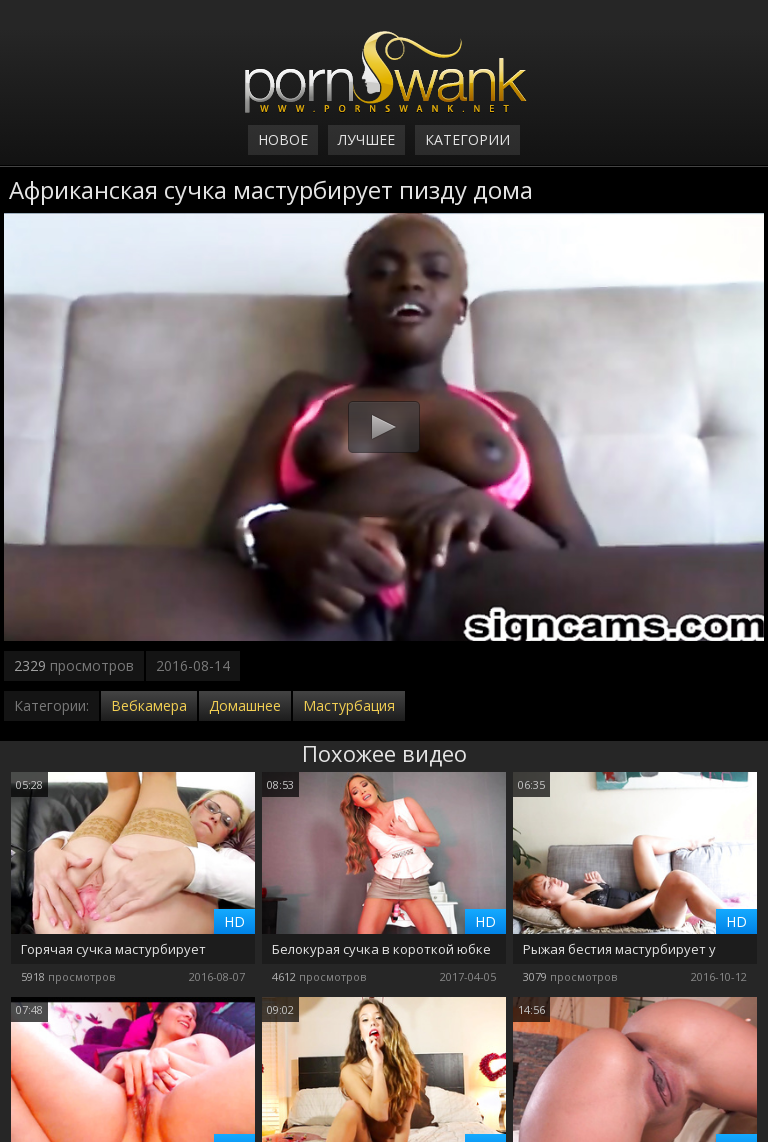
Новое (283, 139)
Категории (467, 139)
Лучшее (366, 139)
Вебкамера (149, 705)
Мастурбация (349, 705)
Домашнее (245, 705)
